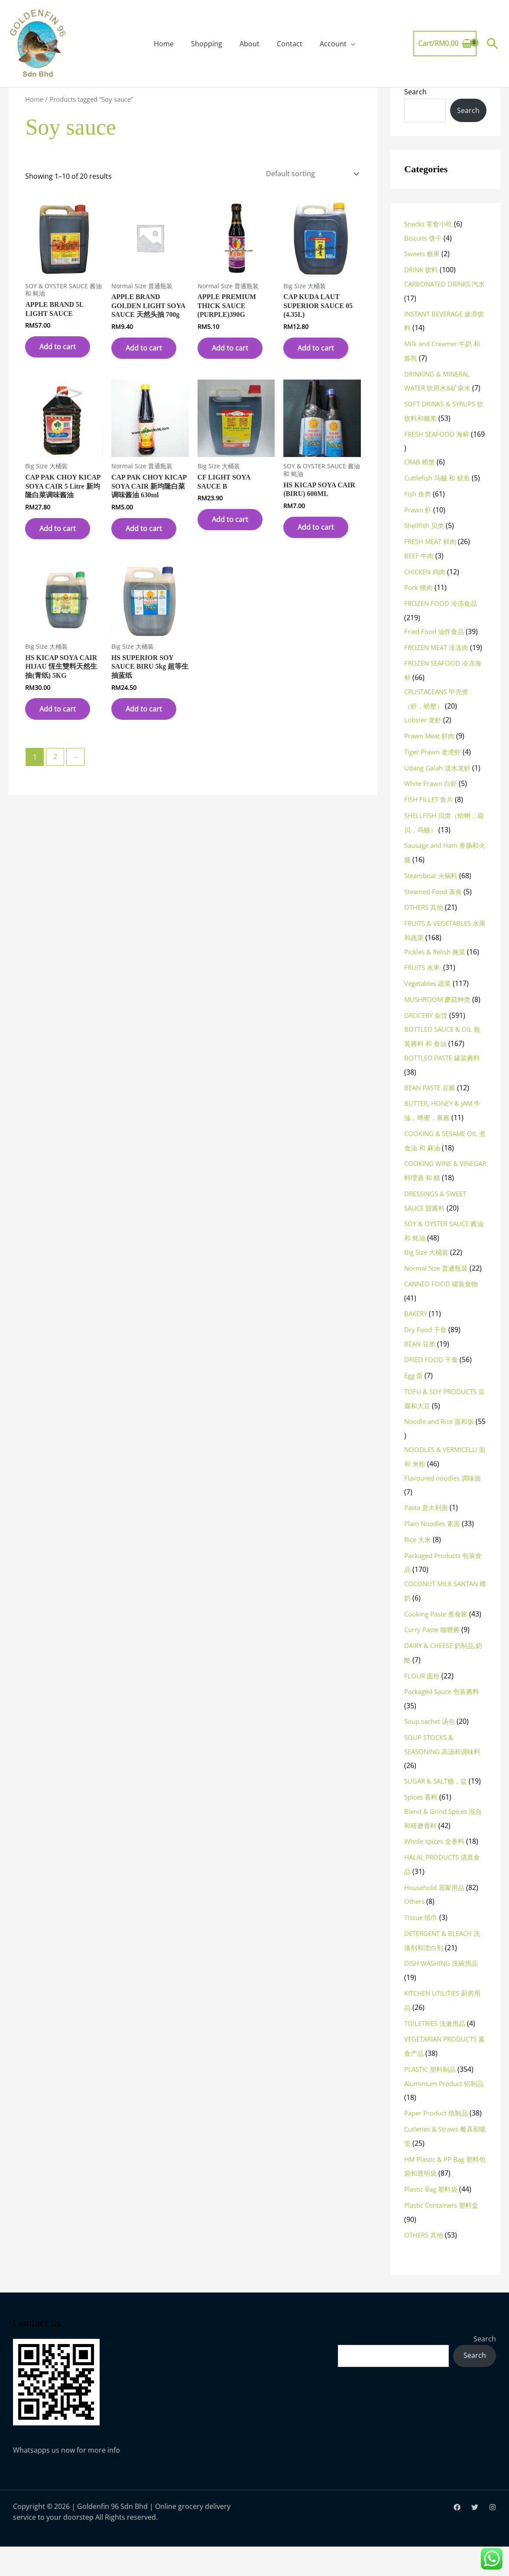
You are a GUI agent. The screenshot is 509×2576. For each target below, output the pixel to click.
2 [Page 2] (55, 757)
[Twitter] (474, 2536)
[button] (492, 43)
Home (164, 43)
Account (333, 43)
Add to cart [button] (58, 345)
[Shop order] (310, 173)
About (249, 43)
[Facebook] (457, 2536)
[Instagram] (492, 2536)
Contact (289, 43)
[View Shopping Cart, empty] (445, 44)
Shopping (206, 43)
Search (415, 92)
